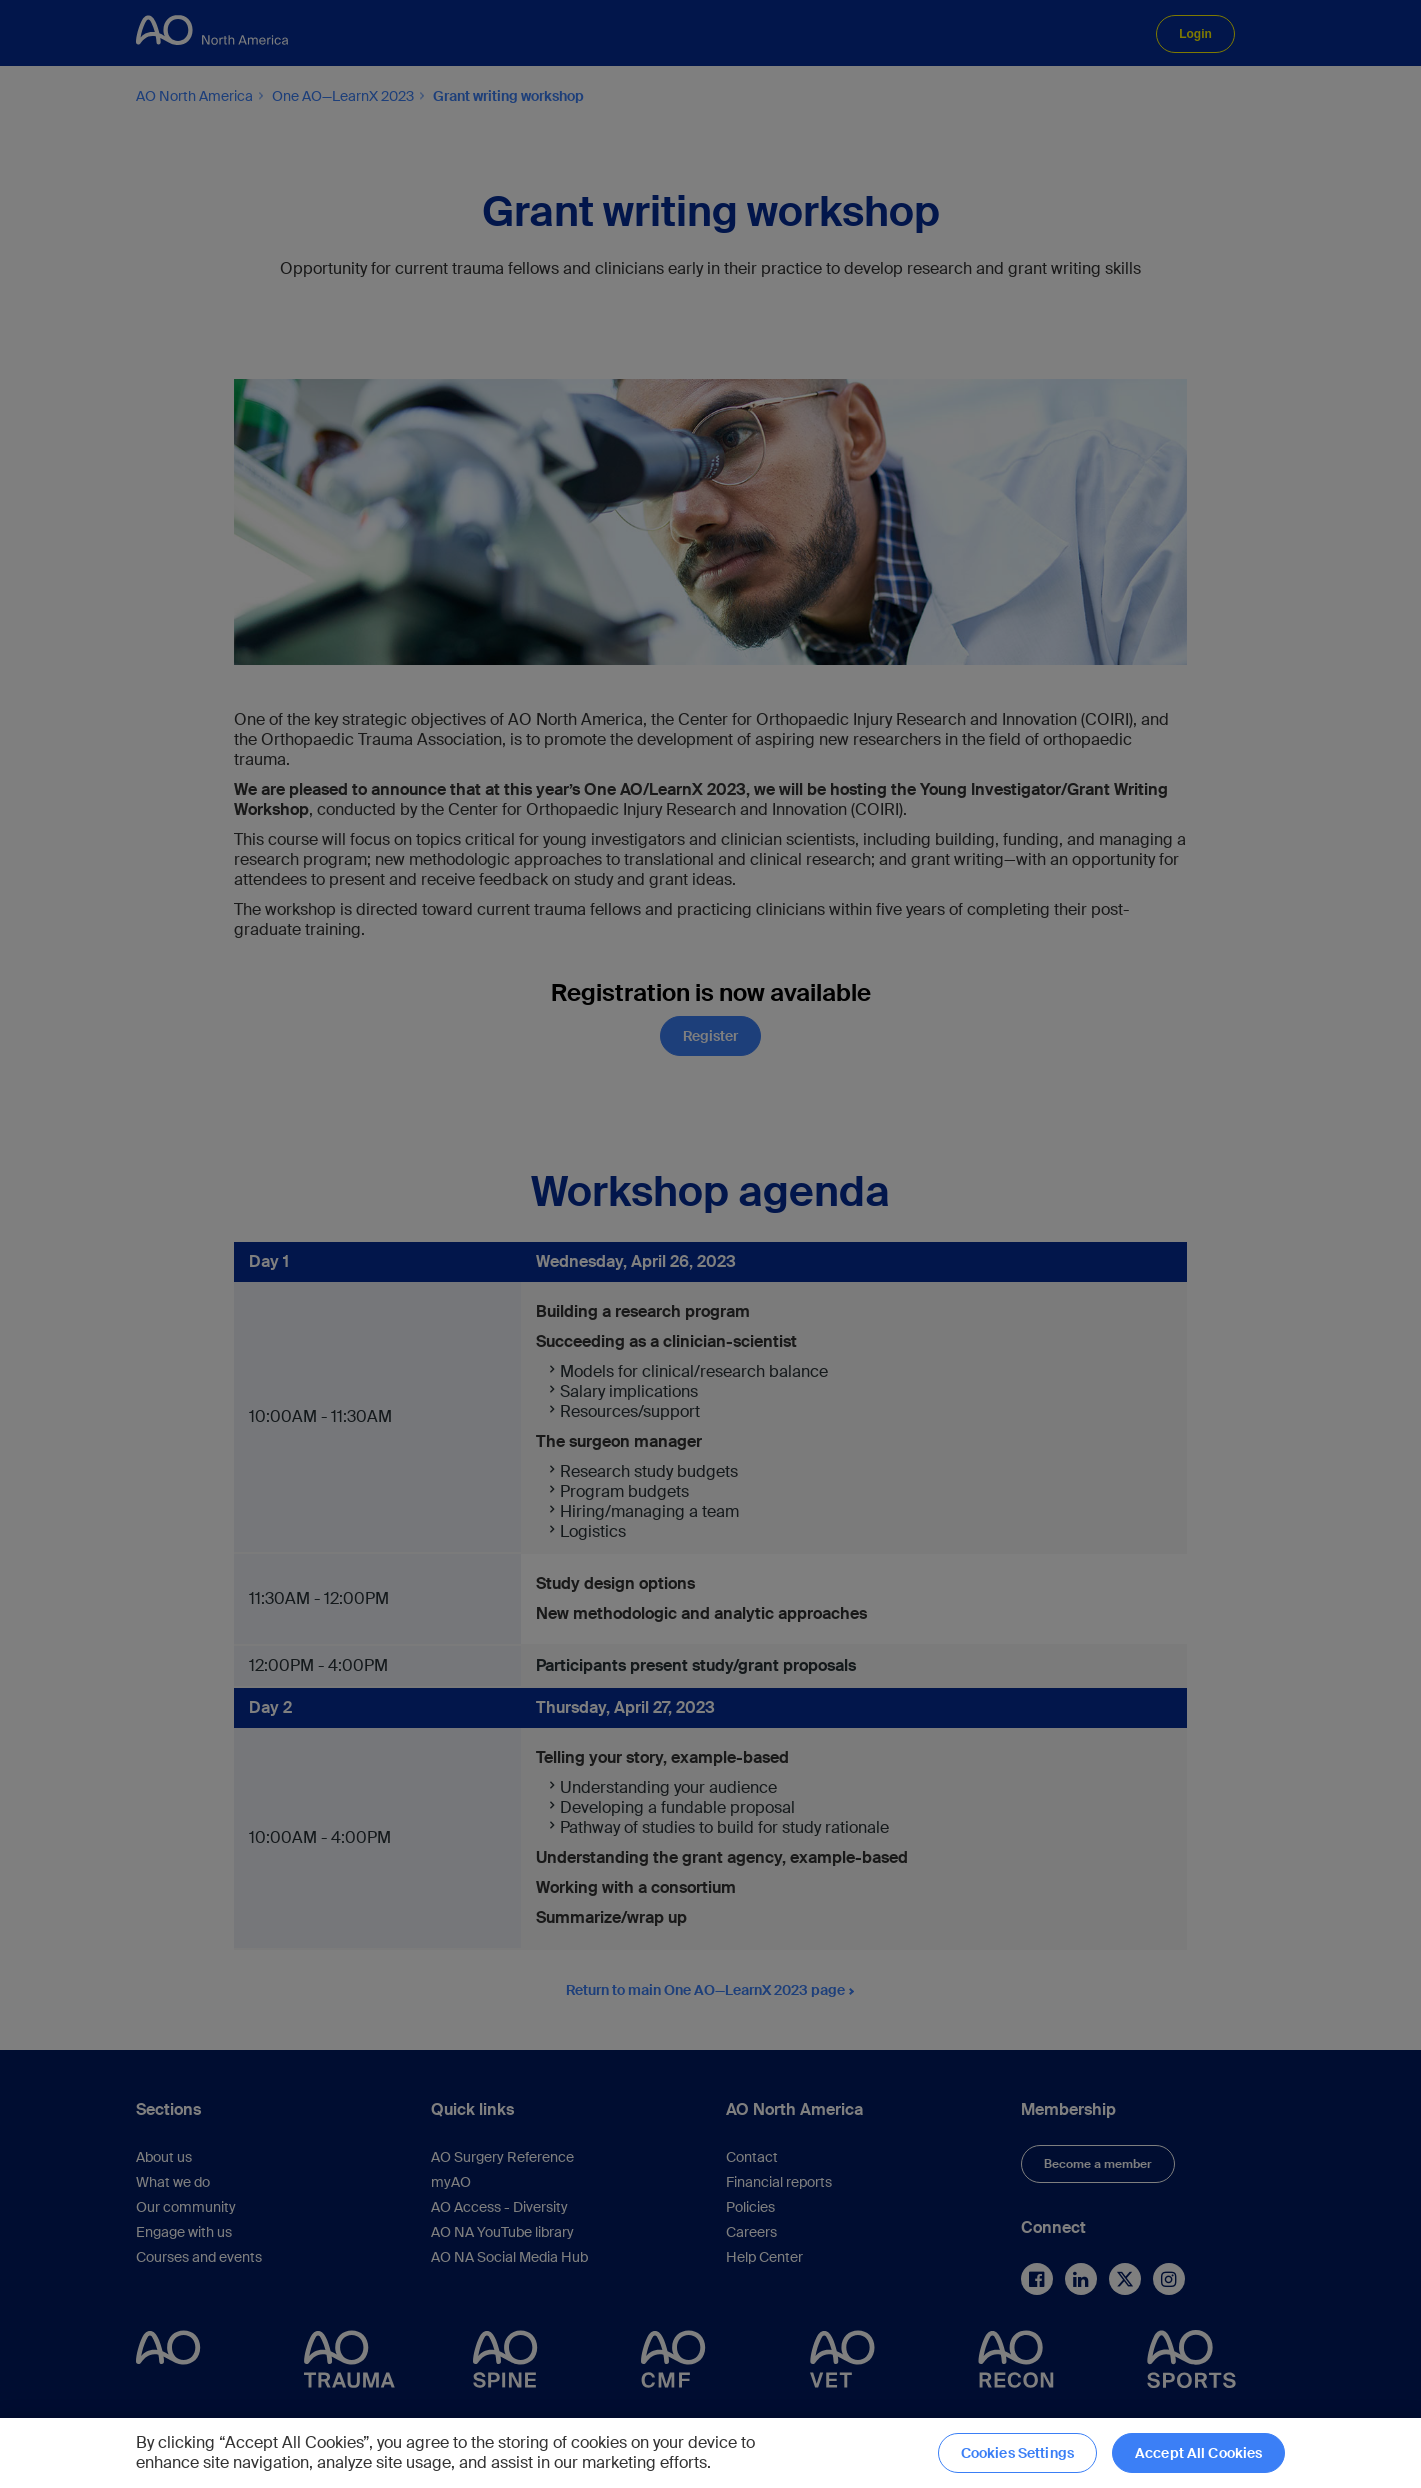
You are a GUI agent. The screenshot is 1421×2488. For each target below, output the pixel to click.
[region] (710, 2453)
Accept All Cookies (1199, 2453)
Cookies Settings (1017, 2453)
